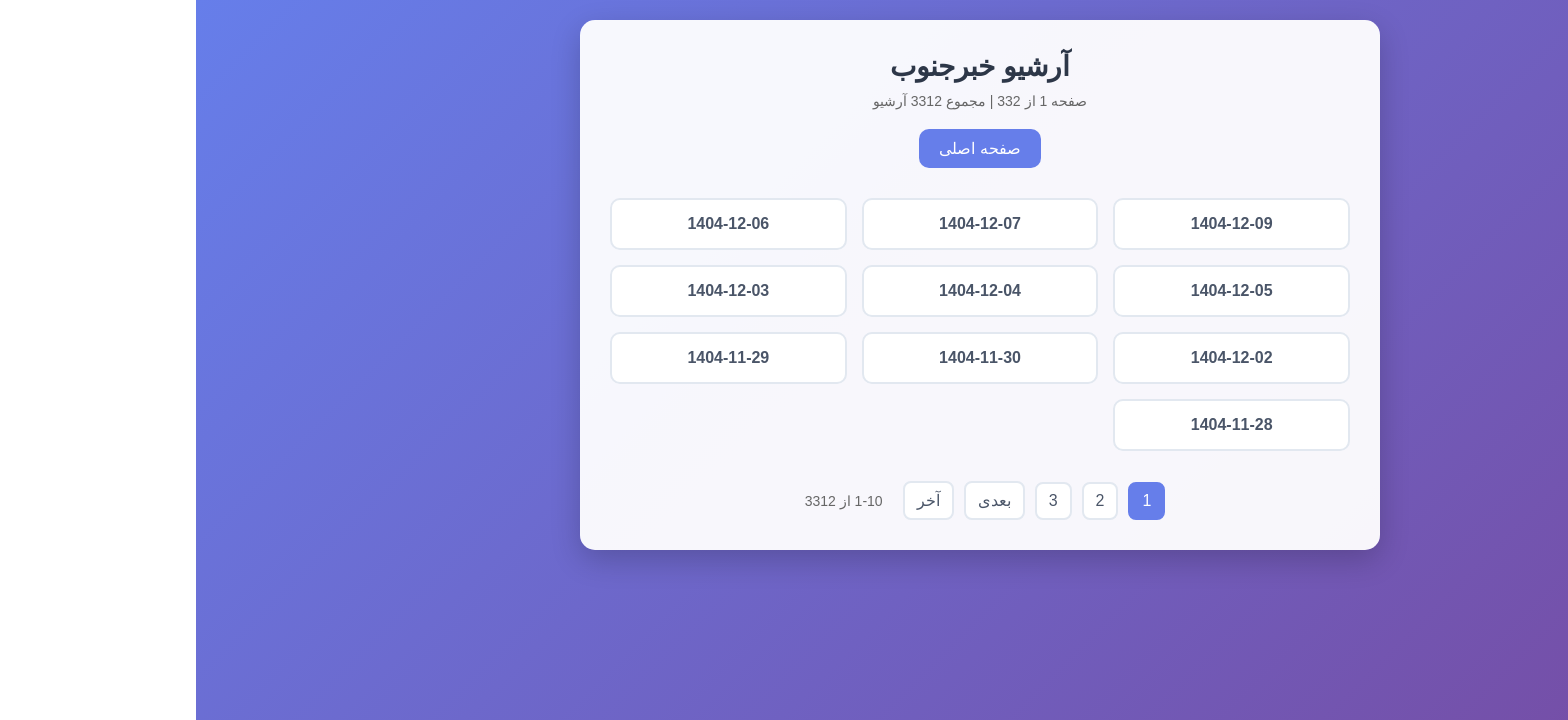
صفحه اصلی (783, 148)
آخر (732, 500)
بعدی (798, 500)
